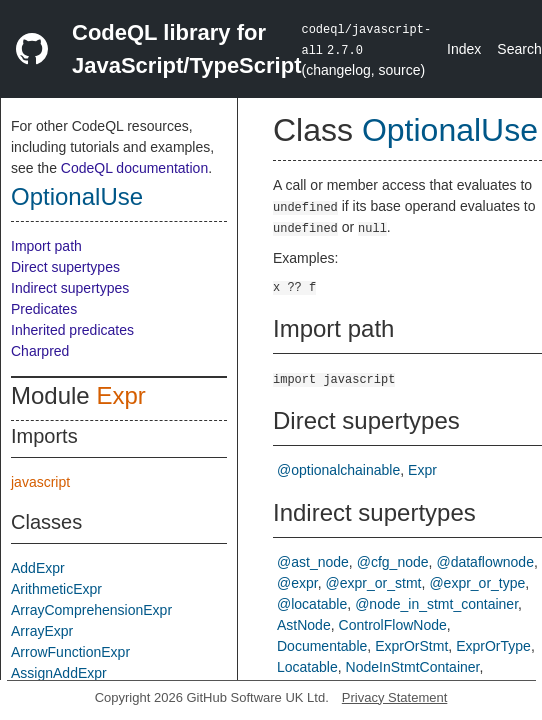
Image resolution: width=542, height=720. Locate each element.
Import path (46, 246)
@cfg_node (393, 562)
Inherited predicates (72, 330)
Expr (120, 395)
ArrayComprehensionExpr (91, 610)
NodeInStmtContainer (413, 667)
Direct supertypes (65, 267)
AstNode (304, 625)
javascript (40, 482)
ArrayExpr (42, 631)
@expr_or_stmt (374, 583)
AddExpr (38, 568)
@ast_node (313, 562)
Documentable (322, 646)
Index (464, 49)
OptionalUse (77, 196)
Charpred (40, 351)
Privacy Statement (395, 697)
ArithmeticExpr (56, 589)
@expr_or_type (477, 583)
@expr (297, 583)
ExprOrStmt (411, 646)
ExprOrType (493, 646)
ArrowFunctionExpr (70, 652)
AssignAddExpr (59, 673)
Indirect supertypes (70, 288)
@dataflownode (485, 562)
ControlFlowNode (393, 625)
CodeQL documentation (134, 168)
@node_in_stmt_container (436, 604)
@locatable (312, 604)
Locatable (307, 667)
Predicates (44, 309)
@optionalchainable (338, 470)
